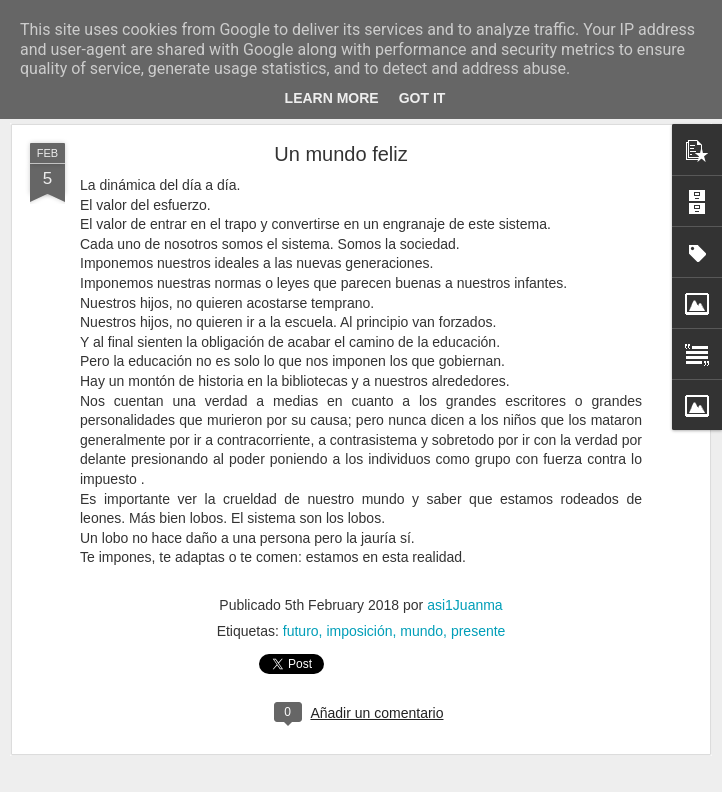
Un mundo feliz (340, 154)
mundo (421, 631)
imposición (359, 631)
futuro (301, 631)
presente (478, 631)
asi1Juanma (465, 605)
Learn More (332, 98)
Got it (422, 98)
